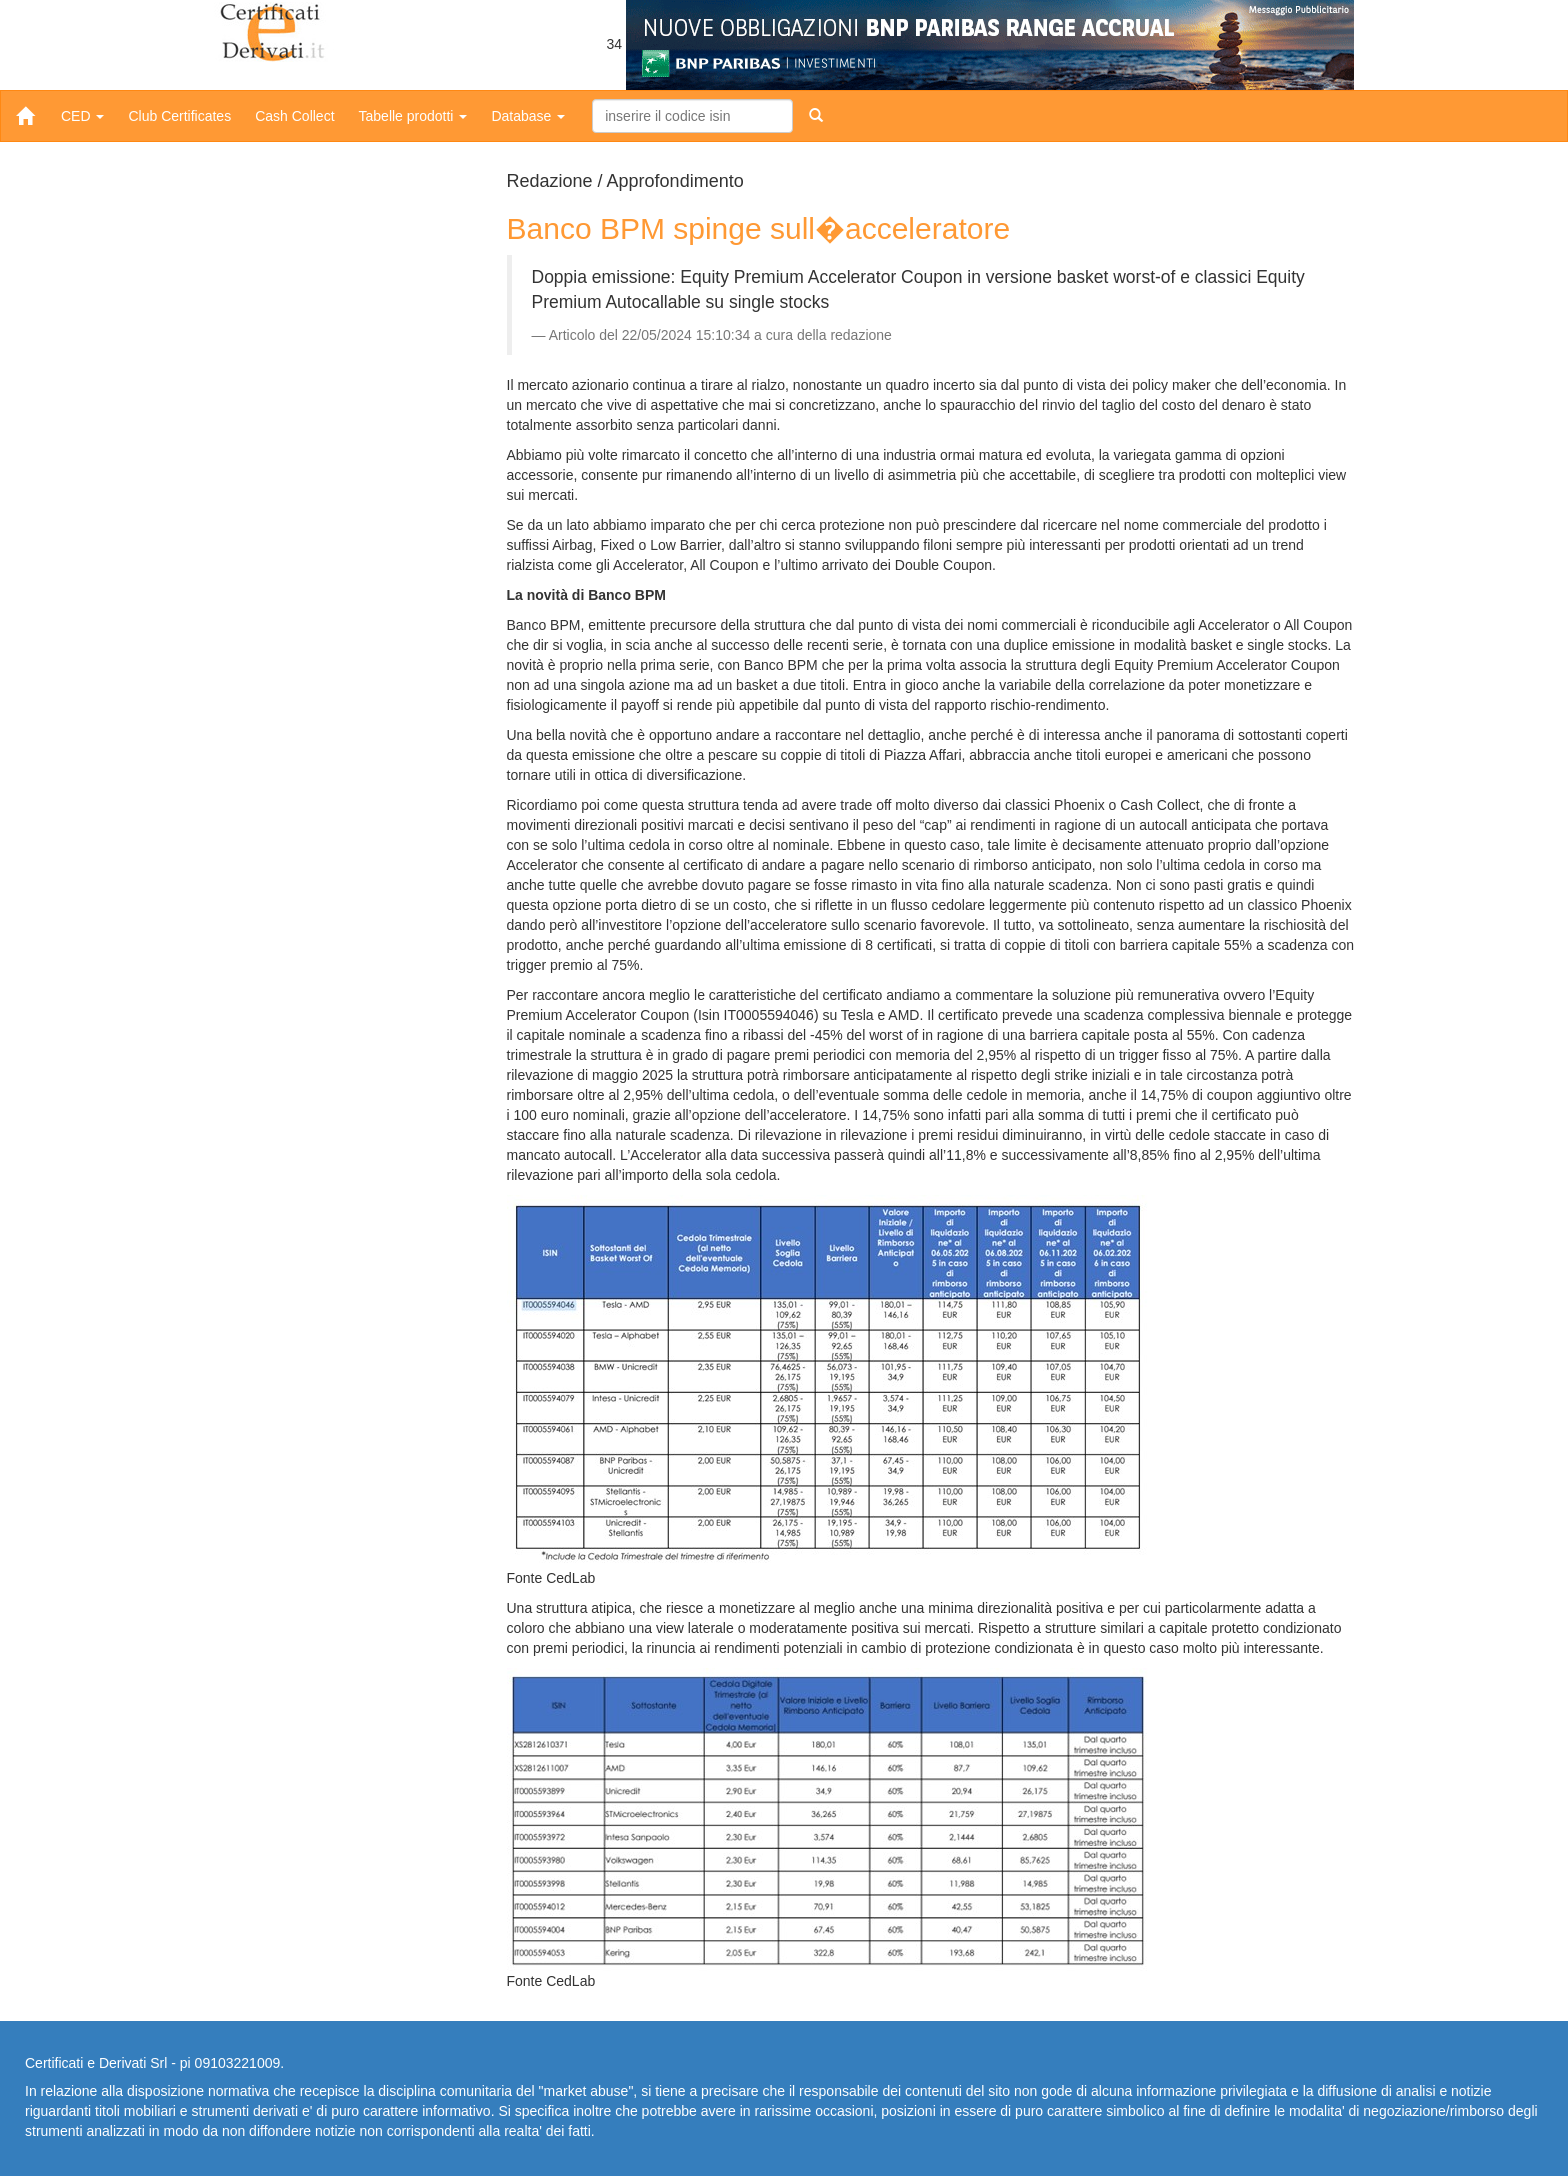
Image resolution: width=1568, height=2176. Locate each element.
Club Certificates (179, 116)
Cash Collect (294, 116)
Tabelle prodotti (413, 116)
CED (82, 116)
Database (528, 116)
